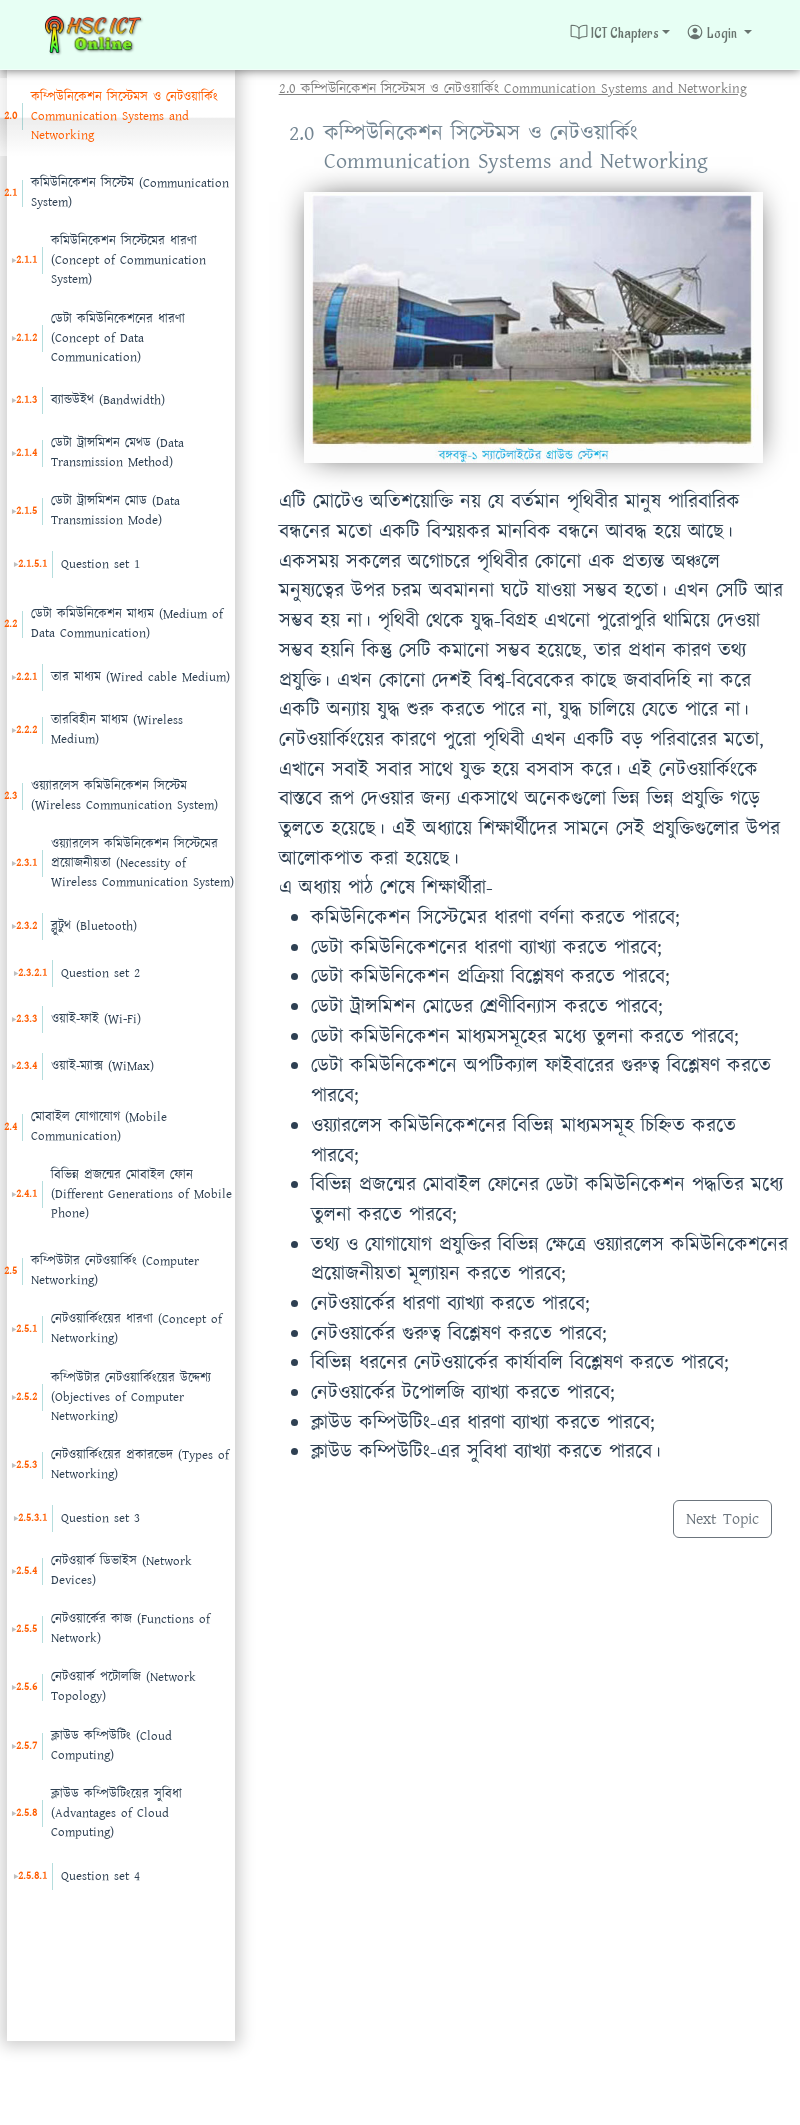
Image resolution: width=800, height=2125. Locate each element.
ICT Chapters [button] (614, 33)
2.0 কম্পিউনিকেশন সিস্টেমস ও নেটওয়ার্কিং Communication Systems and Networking (513, 88)
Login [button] (713, 33)
